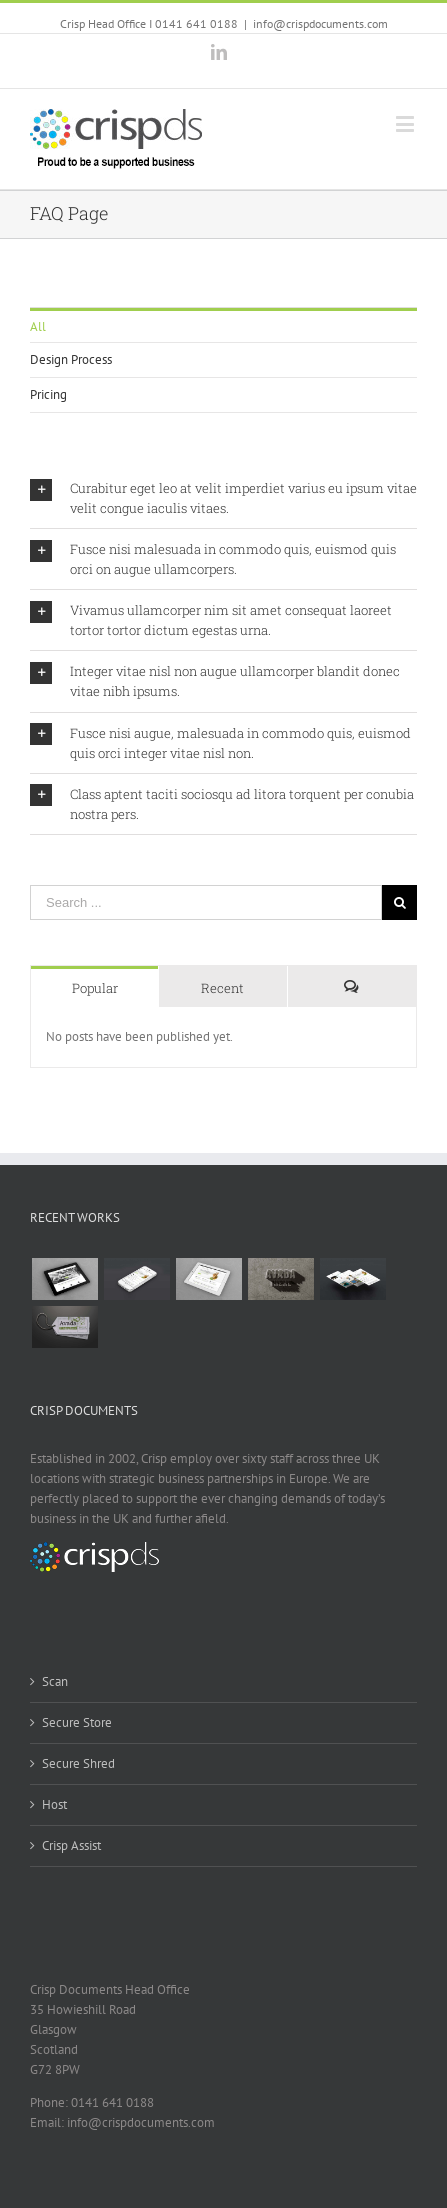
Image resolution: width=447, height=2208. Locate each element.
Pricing (48, 394)
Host (54, 1804)
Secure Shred (78, 1763)
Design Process (71, 359)
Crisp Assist (71, 1845)
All (38, 326)
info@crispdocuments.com (320, 23)
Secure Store (77, 1722)
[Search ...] (206, 902)
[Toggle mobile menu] (406, 123)
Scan (55, 1681)
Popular (95, 988)
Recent (222, 988)
